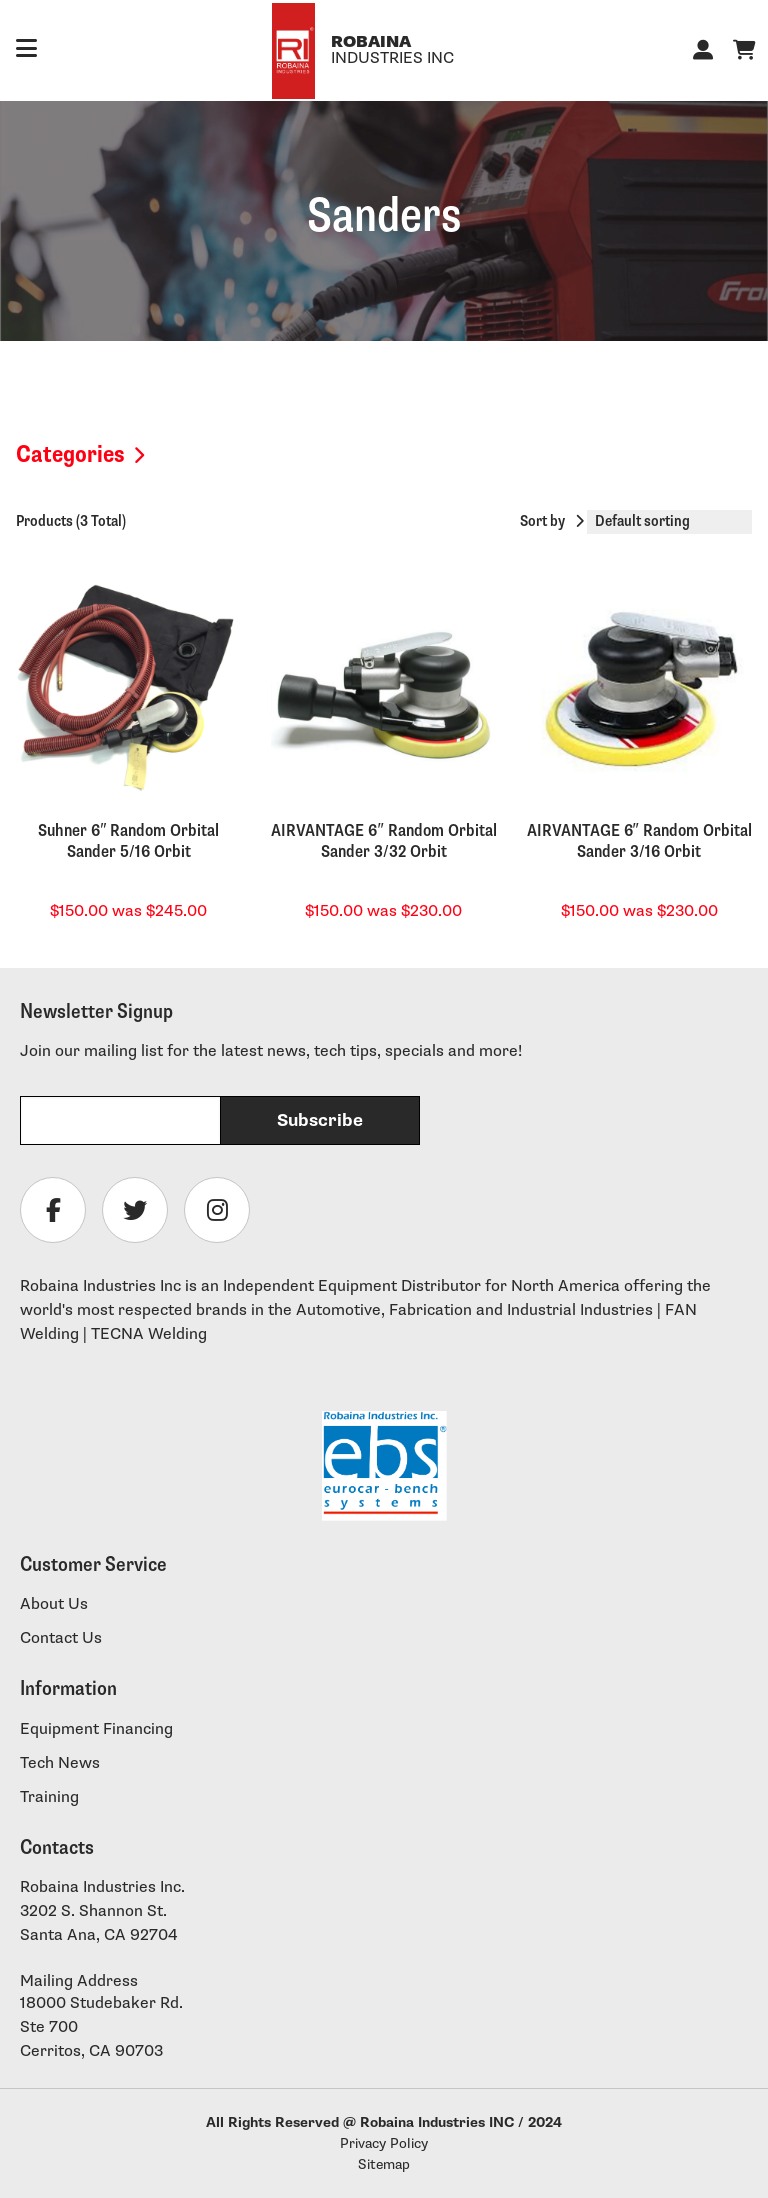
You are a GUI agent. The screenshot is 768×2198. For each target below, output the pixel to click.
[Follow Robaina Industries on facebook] (53, 1210)
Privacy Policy (384, 2143)
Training (49, 1797)
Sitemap (384, 2164)
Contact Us (61, 1638)
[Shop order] (669, 522)
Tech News (60, 1763)
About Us (54, 1604)
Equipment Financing (96, 1729)
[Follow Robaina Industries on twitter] (135, 1210)
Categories (70, 454)
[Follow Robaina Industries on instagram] (217, 1210)
